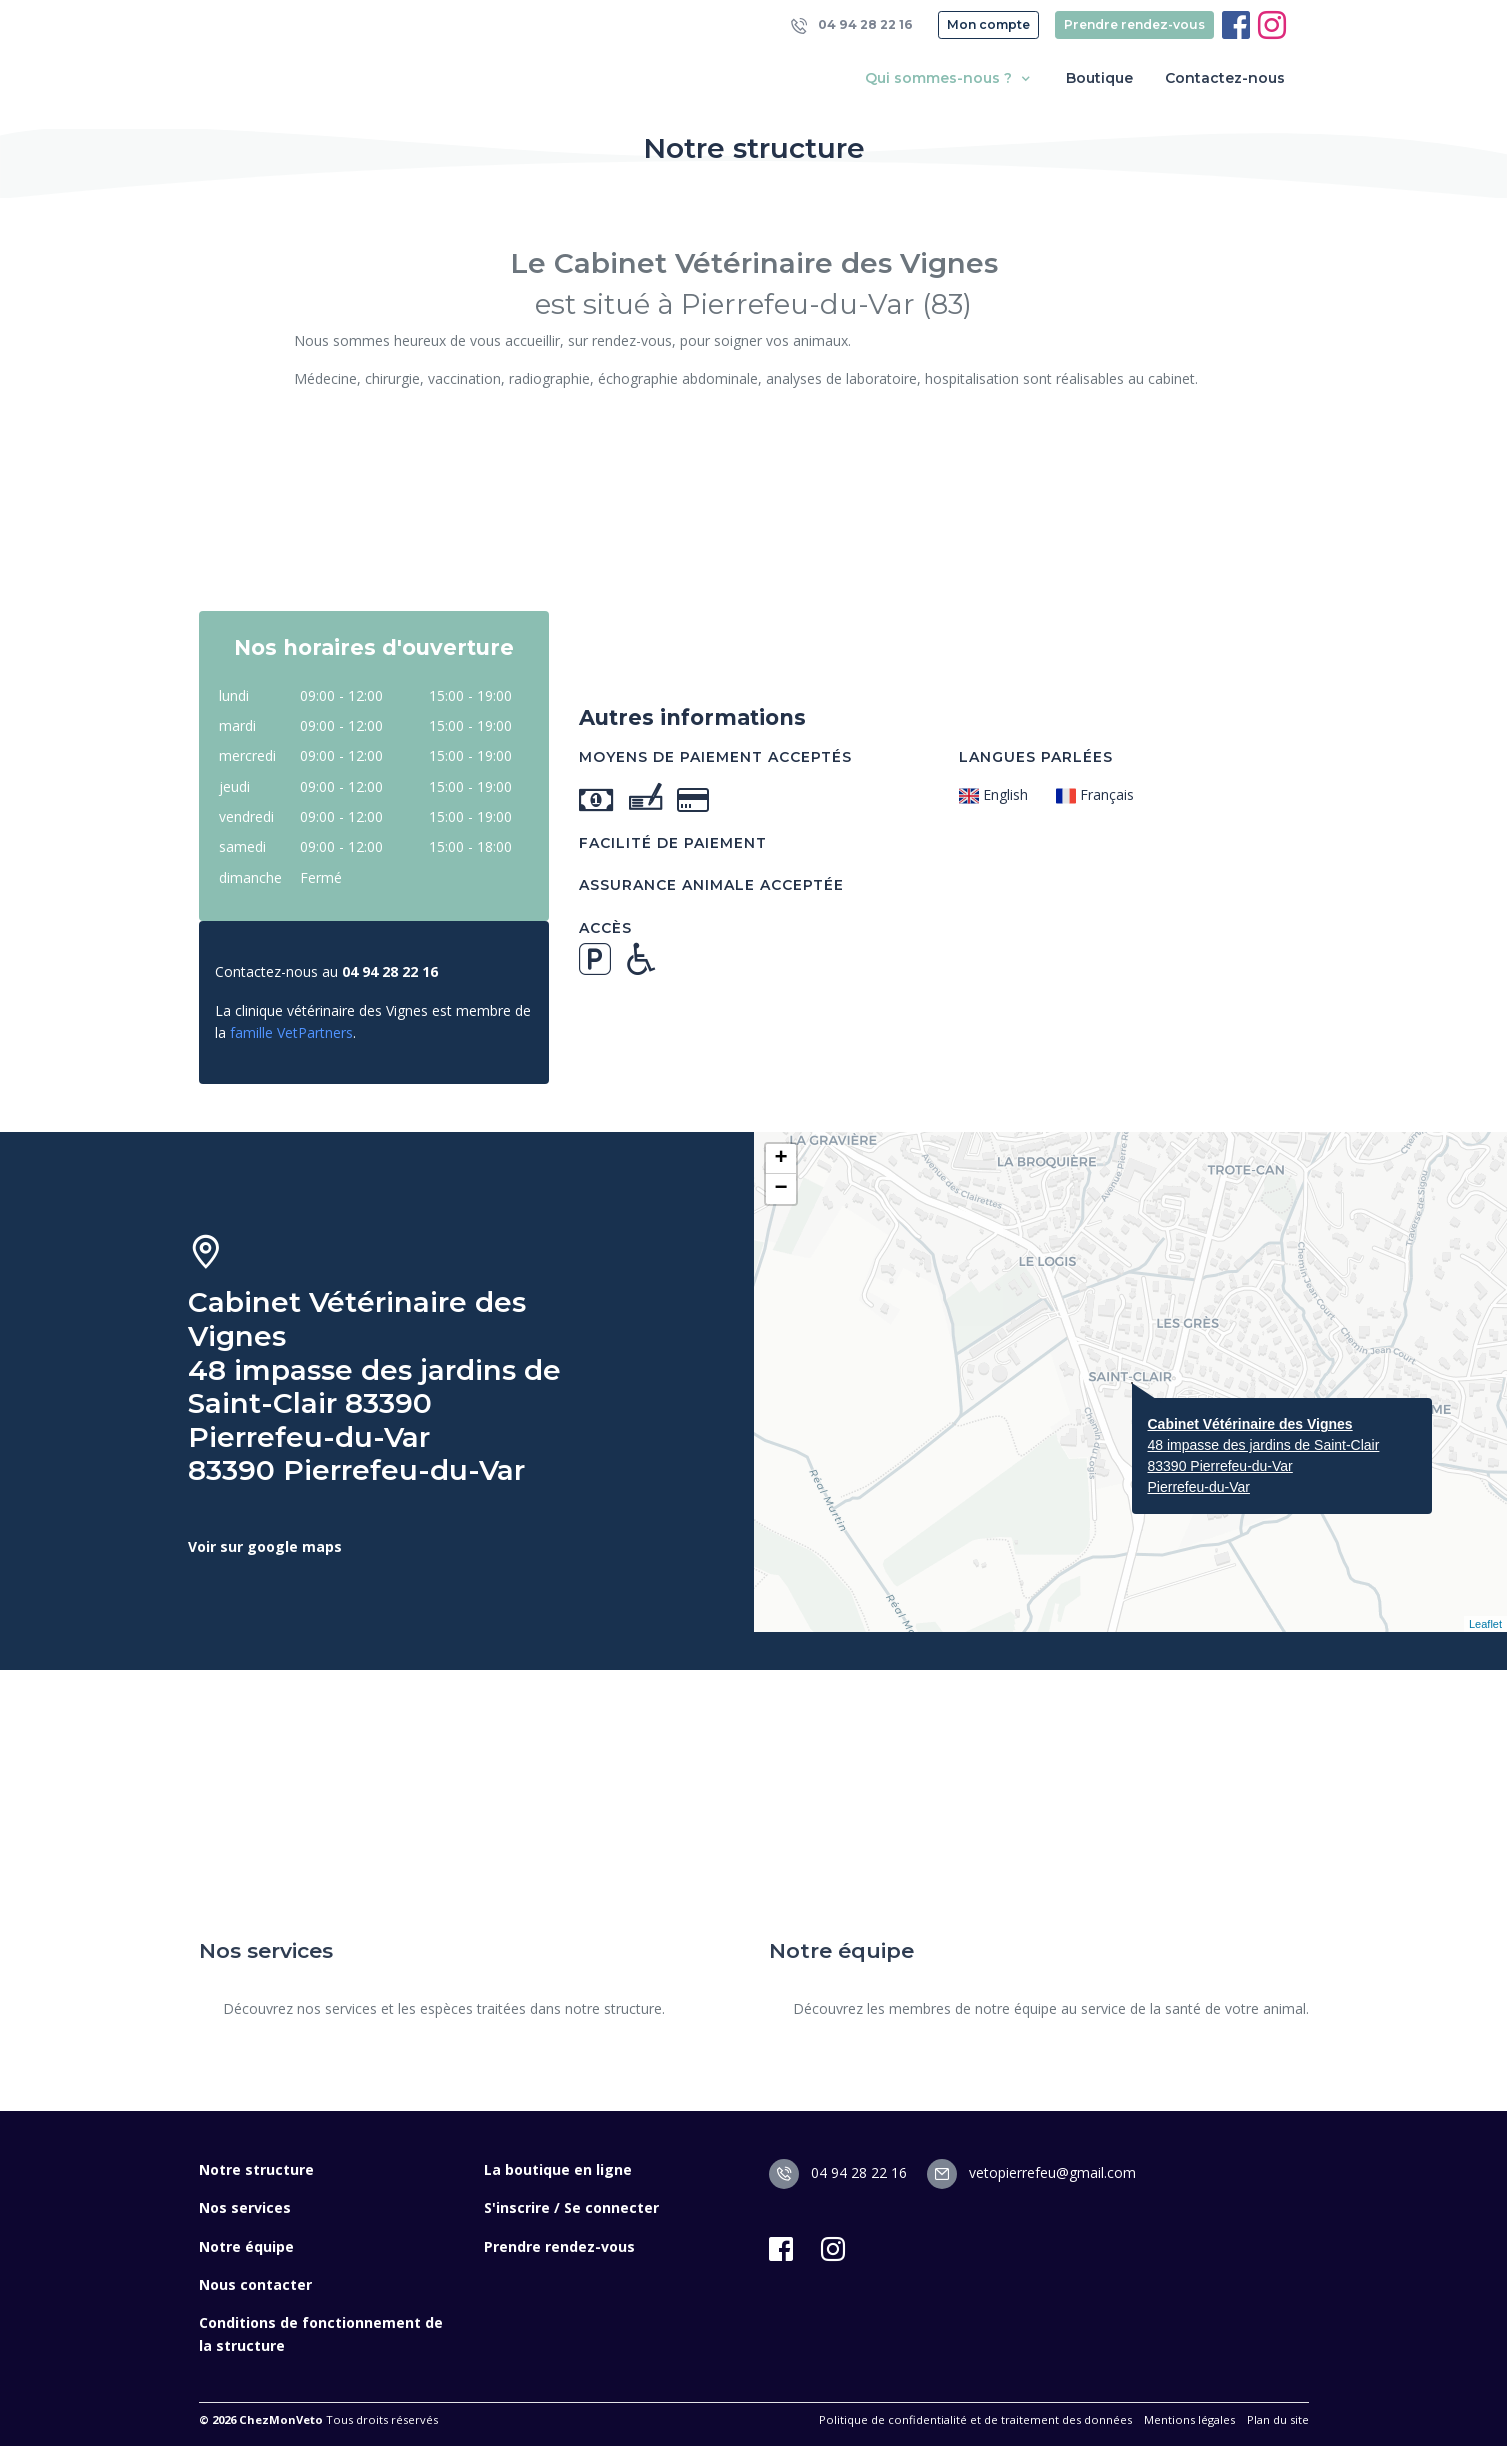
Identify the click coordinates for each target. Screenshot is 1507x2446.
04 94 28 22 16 (852, 25)
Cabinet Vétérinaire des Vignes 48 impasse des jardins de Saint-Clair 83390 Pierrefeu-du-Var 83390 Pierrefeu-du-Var (374, 1386)
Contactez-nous (1225, 78)
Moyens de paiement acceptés (715, 757)
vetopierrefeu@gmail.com (1031, 2172)
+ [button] (780, 1159)
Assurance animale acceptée (711, 885)
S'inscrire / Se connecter (571, 2207)
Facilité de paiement (673, 843)
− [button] (780, 1189)
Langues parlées (1036, 757)
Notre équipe (246, 2246)
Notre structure (256, 2169)
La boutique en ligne (558, 2169)
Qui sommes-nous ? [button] (949, 78)
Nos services (245, 2207)
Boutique (1099, 78)
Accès (605, 928)
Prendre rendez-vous (1134, 24)
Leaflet (1485, 1624)
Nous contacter (255, 2284)
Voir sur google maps (265, 1546)
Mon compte (988, 24)
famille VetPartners (291, 1032)
